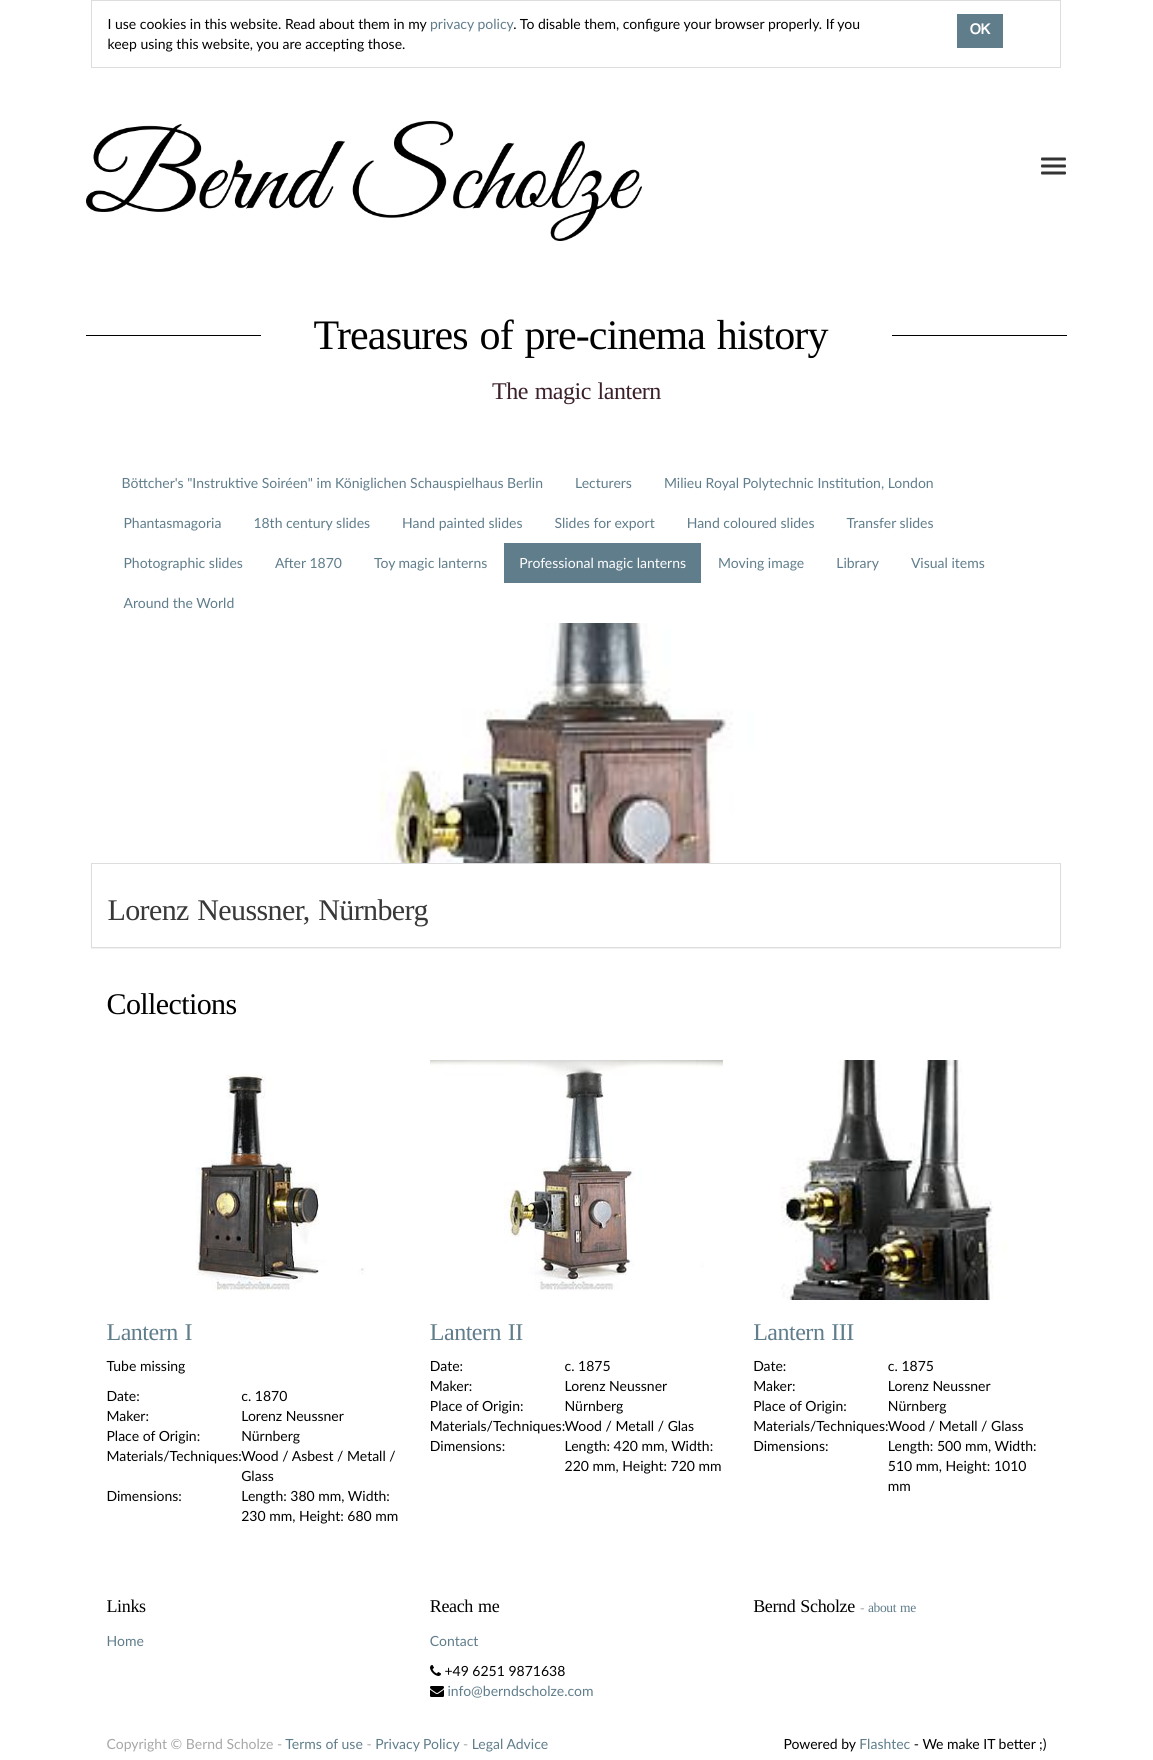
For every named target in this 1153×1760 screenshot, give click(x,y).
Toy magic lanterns (430, 562)
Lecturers (603, 482)
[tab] (576, 905)
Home (124, 1640)
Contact (454, 1640)
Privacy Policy (417, 1743)
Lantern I (149, 1333)
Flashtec (884, 1743)
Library (857, 562)
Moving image (761, 562)
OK (980, 31)
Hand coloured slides (751, 522)
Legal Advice (510, 1743)
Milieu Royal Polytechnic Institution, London (799, 482)
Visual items (948, 562)
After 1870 (308, 562)
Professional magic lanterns (602, 562)
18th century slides (311, 522)
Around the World (178, 602)
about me (892, 1607)
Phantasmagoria (172, 522)
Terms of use (323, 1743)
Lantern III (803, 1333)
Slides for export (604, 522)
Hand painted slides (462, 522)
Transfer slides (890, 522)
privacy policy (471, 23)
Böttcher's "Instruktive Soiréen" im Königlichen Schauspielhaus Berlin (332, 482)
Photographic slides (182, 562)
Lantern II (476, 1333)
